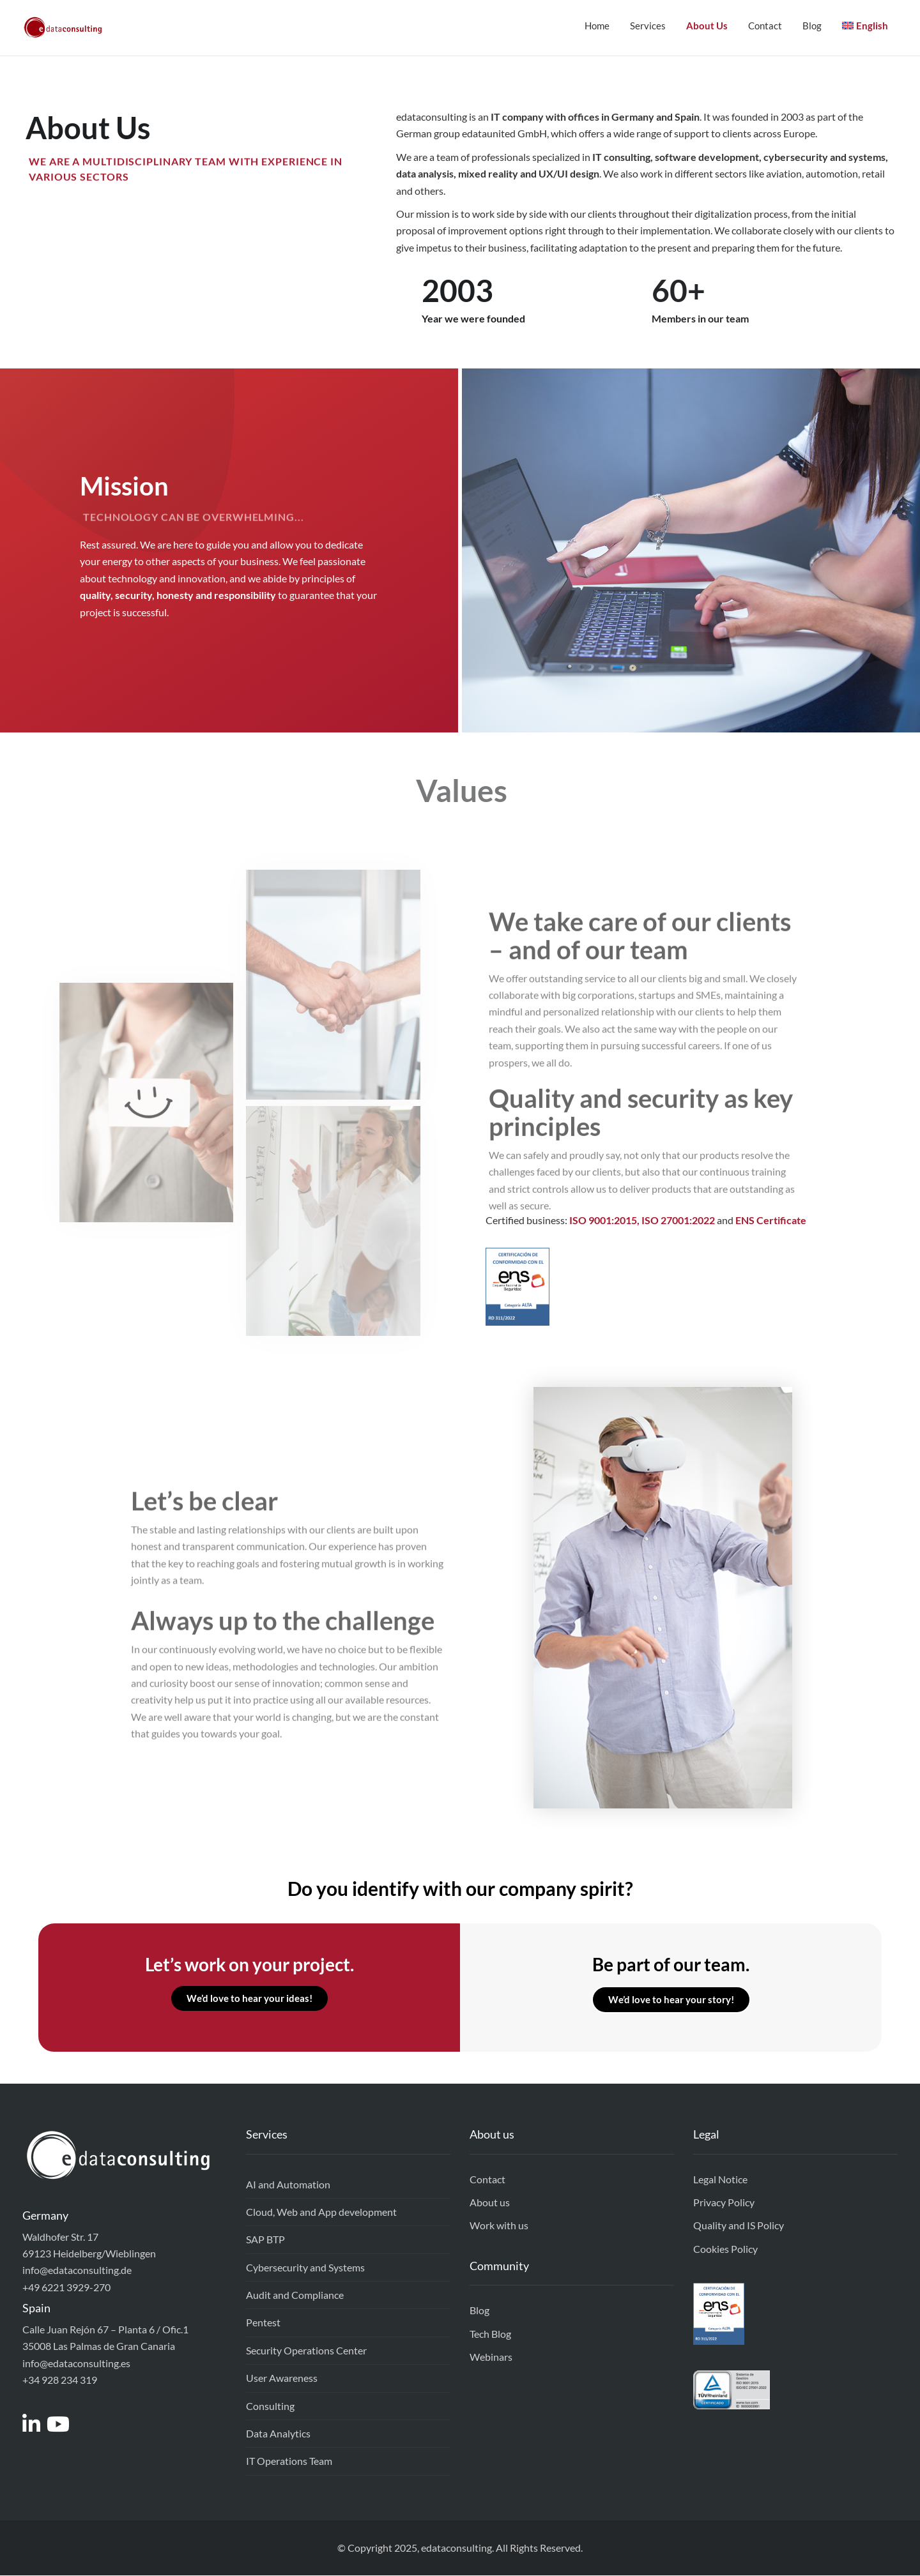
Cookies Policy (725, 2249)
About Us (707, 25)
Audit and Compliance (295, 2295)
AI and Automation (288, 2185)
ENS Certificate (770, 1221)
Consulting (270, 2406)
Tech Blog (490, 2334)
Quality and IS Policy (738, 2226)
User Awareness (282, 2378)
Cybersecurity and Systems (305, 2268)
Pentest (263, 2323)
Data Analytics (278, 2434)
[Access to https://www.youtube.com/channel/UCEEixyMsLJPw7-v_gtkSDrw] (61, 2428)
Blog (812, 25)
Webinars (491, 2357)
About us (490, 2203)
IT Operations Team (289, 2461)
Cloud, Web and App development (321, 2212)
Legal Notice (720, 2180)
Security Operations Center (306, 2351)
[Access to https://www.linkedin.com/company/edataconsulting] (34, 2428)
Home (597, 25)
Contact (765, 25)
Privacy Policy (724, 2203)
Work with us (499, 2226)
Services (648, 25)
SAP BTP (265, 2240)
